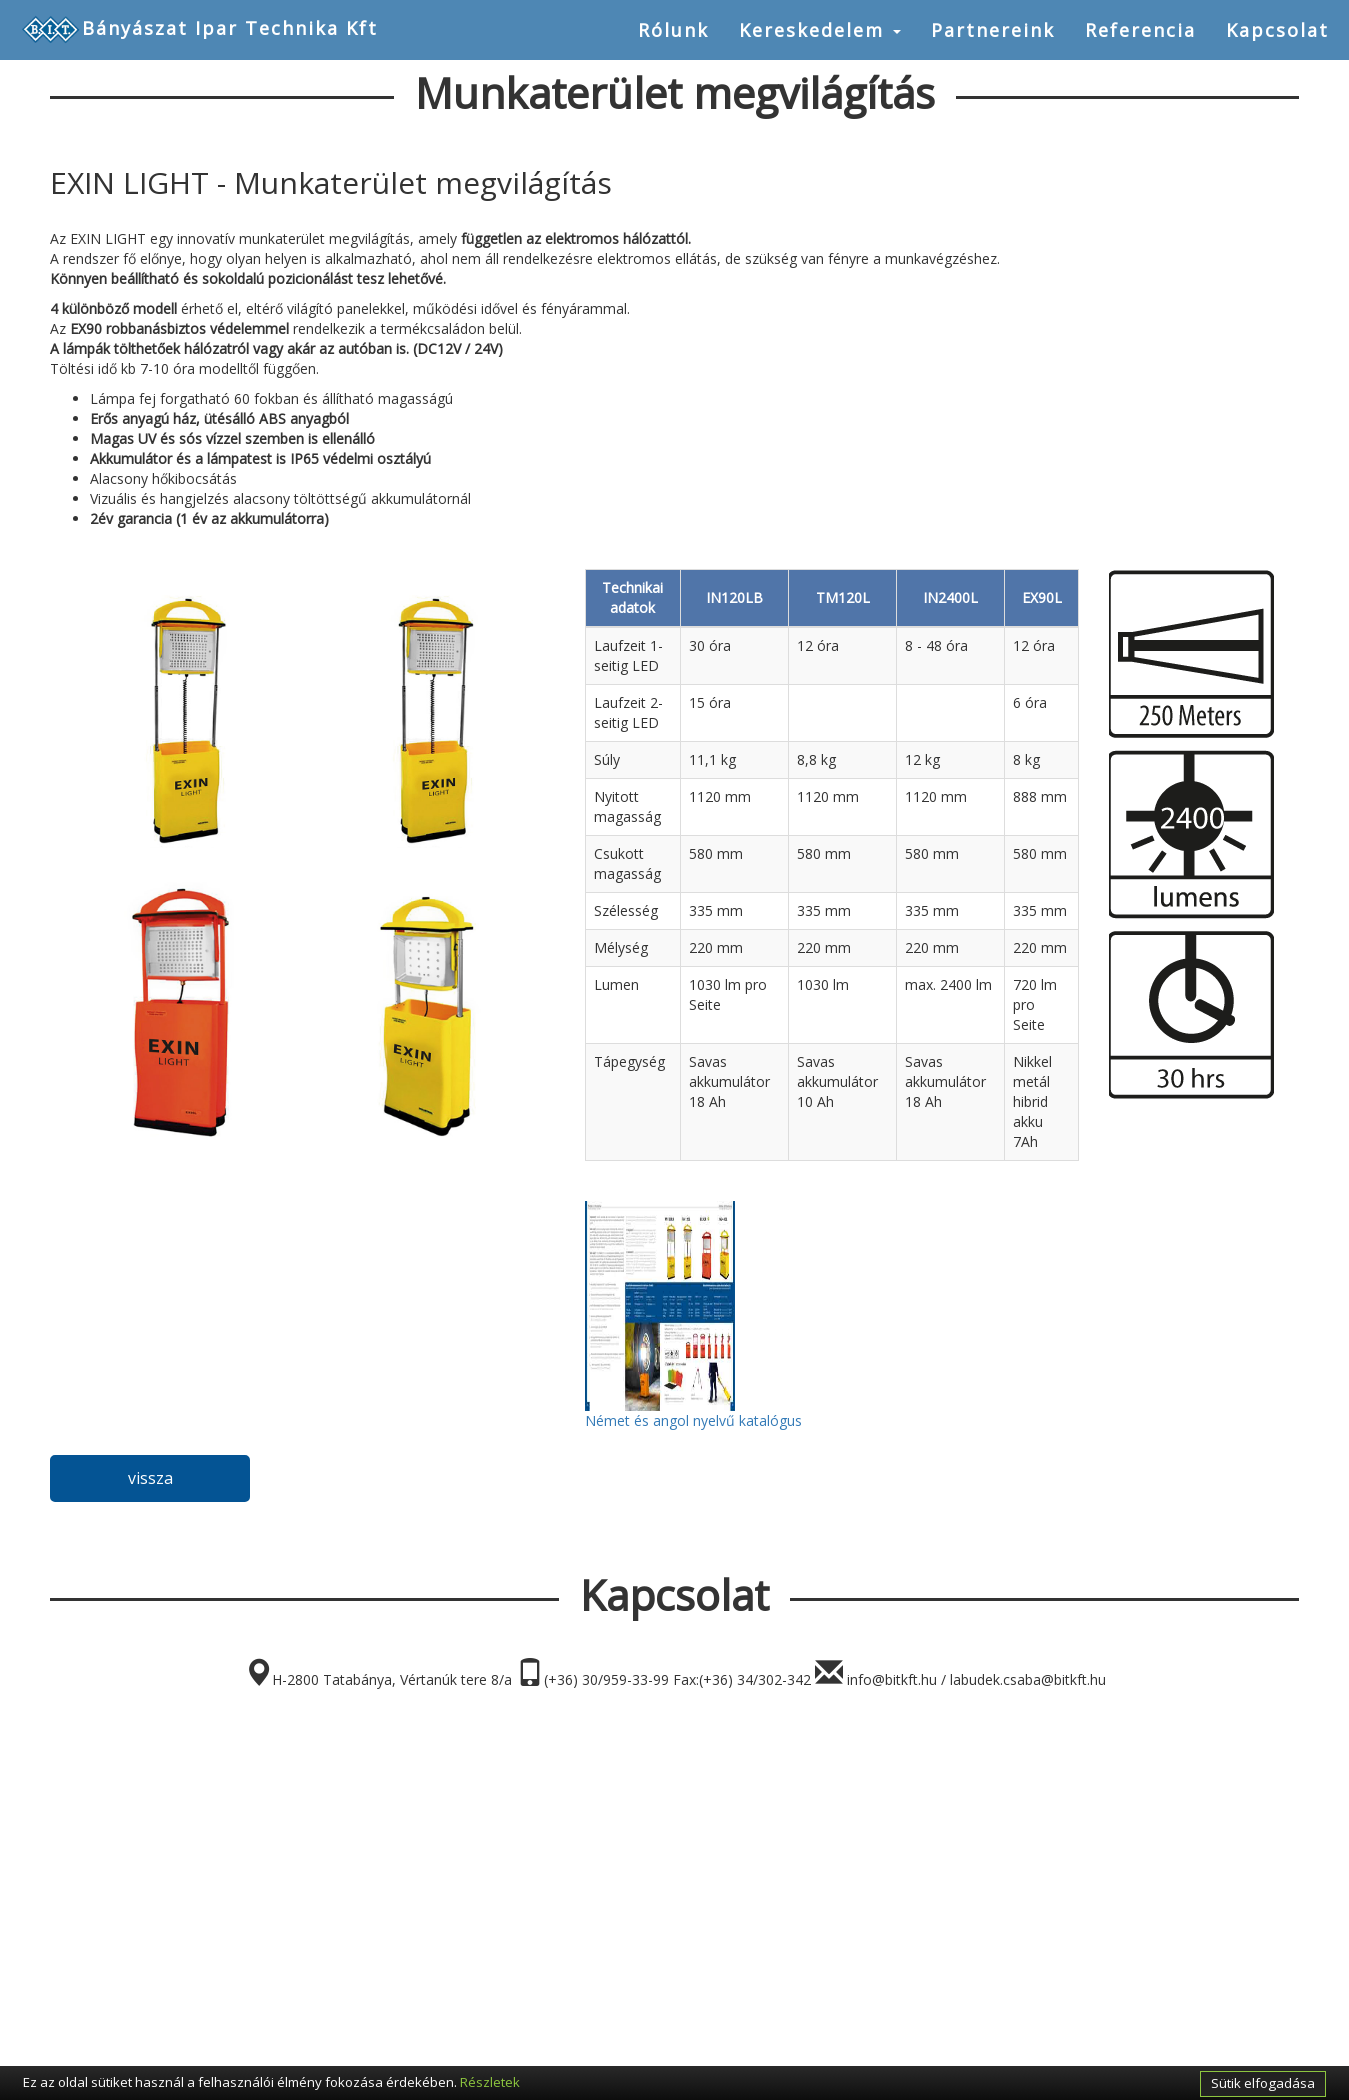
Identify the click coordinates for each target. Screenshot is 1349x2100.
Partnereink (993, 30)
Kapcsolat (1277, 30)
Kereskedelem (820, 30)
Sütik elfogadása (1263, 2083)
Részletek (490, 2082)
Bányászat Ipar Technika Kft (199, 30)
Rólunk (673, 30)
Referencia (1140, 30)
